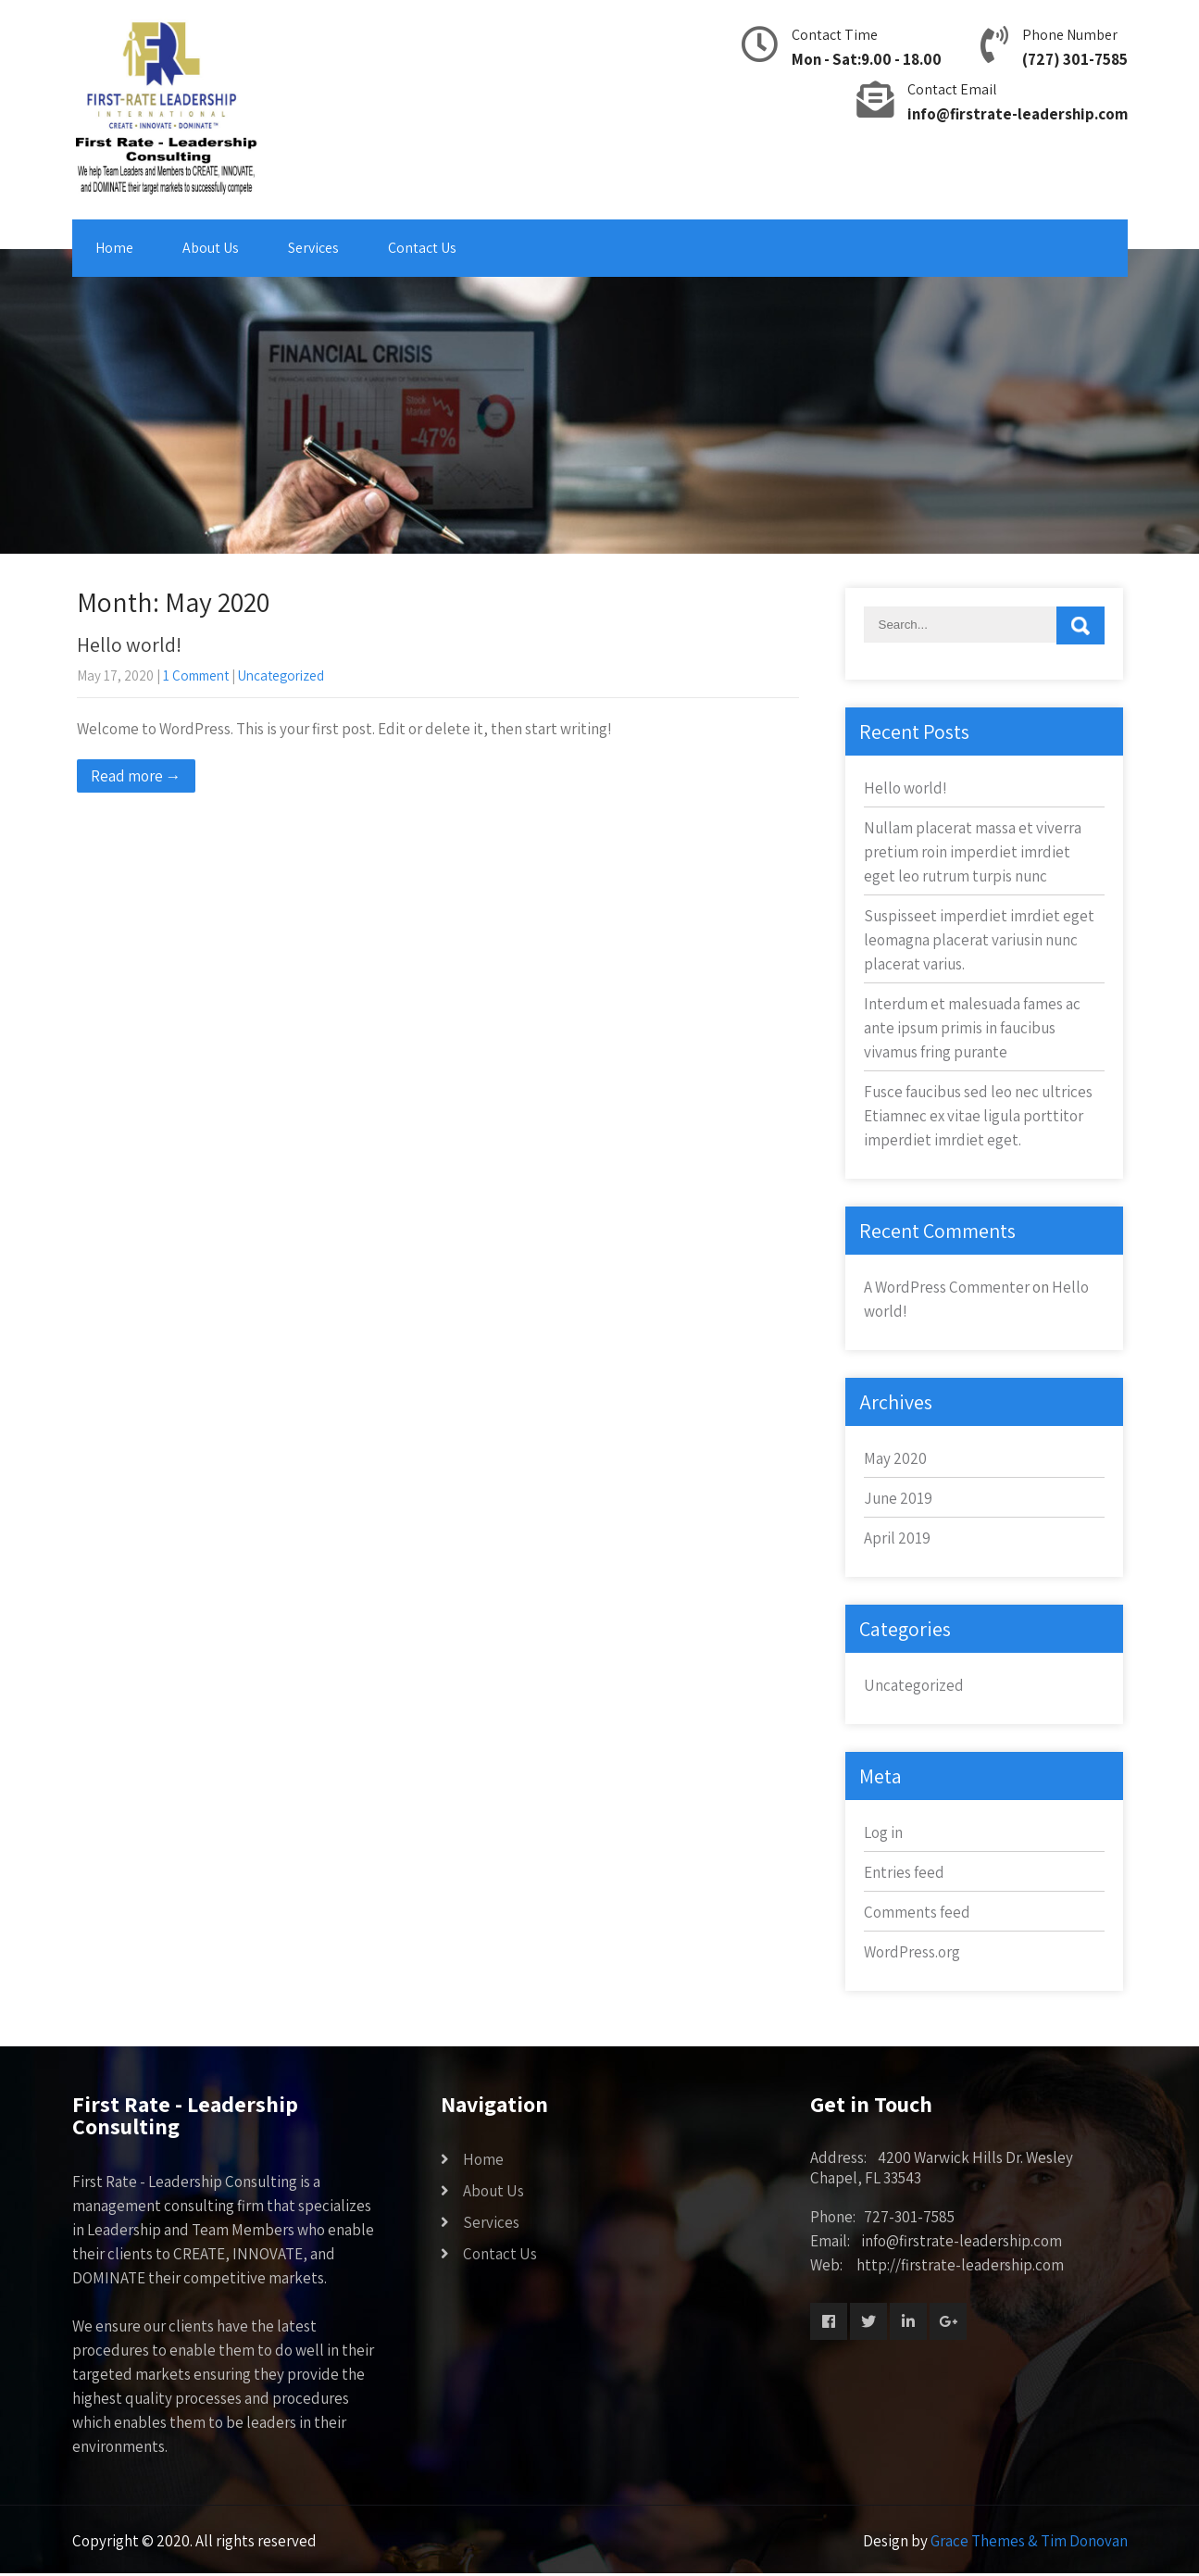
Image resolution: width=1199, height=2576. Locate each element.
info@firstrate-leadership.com (1017, 114)
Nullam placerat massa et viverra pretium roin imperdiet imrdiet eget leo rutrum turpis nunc (972, 852)
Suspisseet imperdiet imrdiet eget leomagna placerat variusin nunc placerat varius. (979, 940)
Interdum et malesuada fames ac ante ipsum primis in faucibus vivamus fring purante (972, 1028)
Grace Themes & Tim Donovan (1029, 2541)
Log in (883, 1832)
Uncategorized (281, 675)
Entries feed (904, 1872)
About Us (210, 247)
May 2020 (895, 1458)
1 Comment (196, 675)
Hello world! (129, 644)
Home (114, 247)
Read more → (136, 776)
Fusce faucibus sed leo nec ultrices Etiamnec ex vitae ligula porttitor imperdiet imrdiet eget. (978, 1116)
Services (313, 247)
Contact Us (422, 247)
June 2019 (898, 1498)
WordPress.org (912, 1952)
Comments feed (917, 1912)
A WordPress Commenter (947, 1287)
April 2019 (897, 1538)
